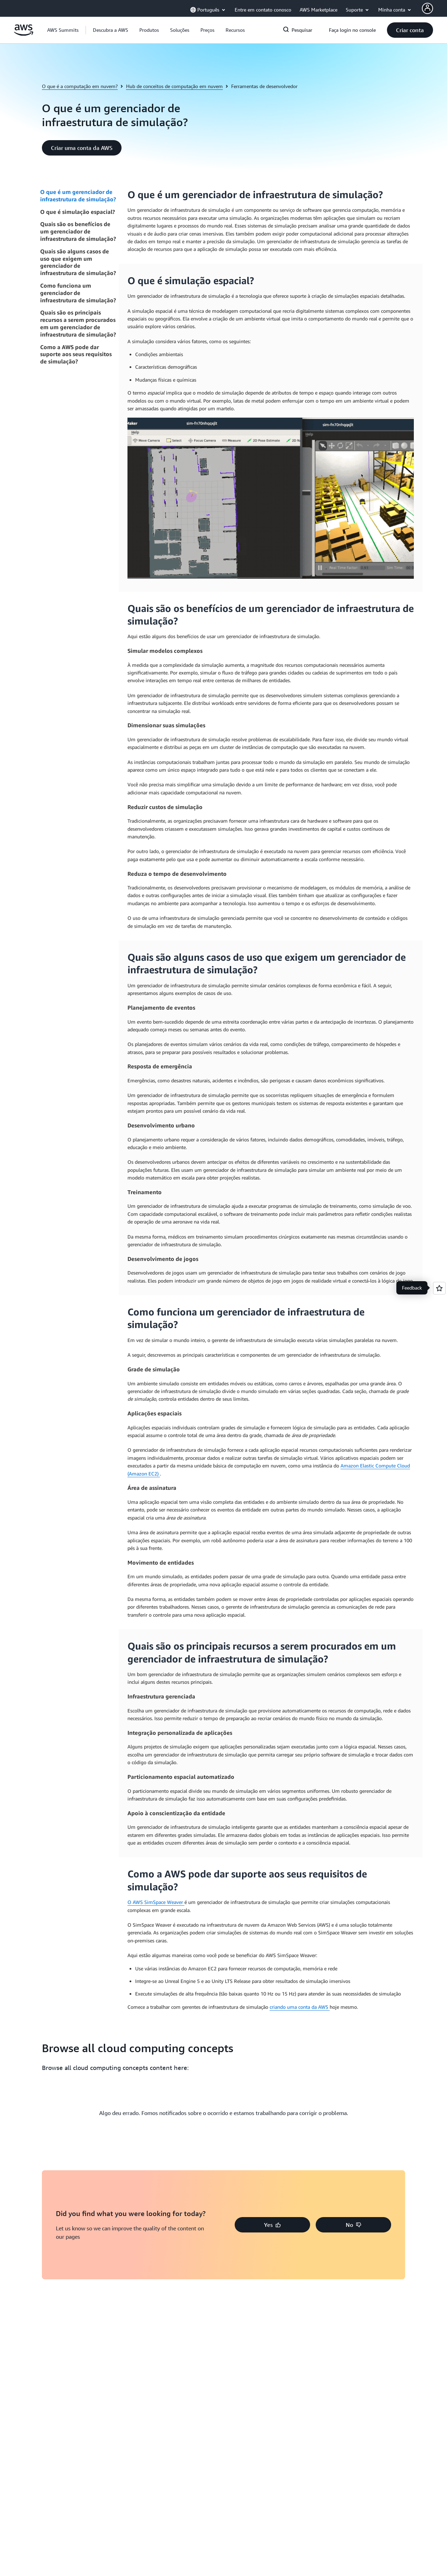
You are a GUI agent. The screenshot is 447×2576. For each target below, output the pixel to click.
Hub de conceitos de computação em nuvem (174, 86)
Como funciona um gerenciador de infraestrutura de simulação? (78, 293)
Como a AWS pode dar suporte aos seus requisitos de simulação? (76, 354)
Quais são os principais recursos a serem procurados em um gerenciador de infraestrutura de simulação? (78, 323)
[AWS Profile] (427, 8)
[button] (110, 30)
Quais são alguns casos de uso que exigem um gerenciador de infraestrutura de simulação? (78, 262)
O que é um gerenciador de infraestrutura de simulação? (78, 195)
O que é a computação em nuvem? (80, 86)
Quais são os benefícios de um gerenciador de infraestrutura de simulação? (78, 231)
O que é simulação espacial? (77, 211)
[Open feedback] (439, 1288)
